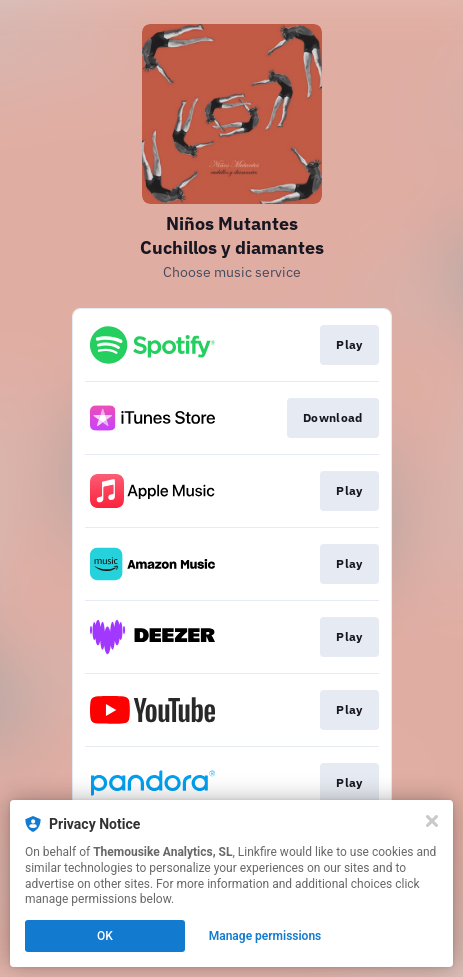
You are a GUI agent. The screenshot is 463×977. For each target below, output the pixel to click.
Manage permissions (265, 936)
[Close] (432, 821)
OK (105, 936)
